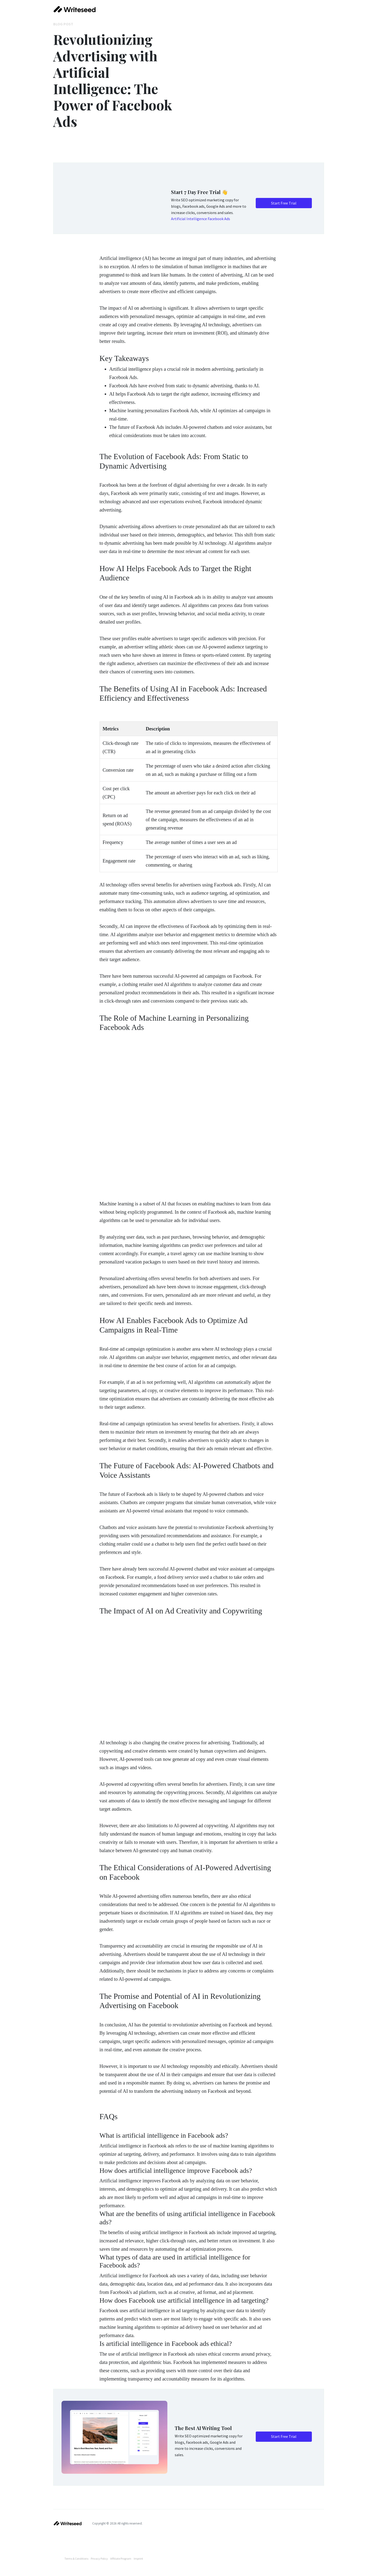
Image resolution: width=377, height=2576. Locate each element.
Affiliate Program (120, 2558)
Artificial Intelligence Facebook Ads (200, 218)
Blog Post (63, 23)
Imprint (138, 2558)
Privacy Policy (99, 2558)
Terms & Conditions (76, 2558)
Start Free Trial (283, 203)
